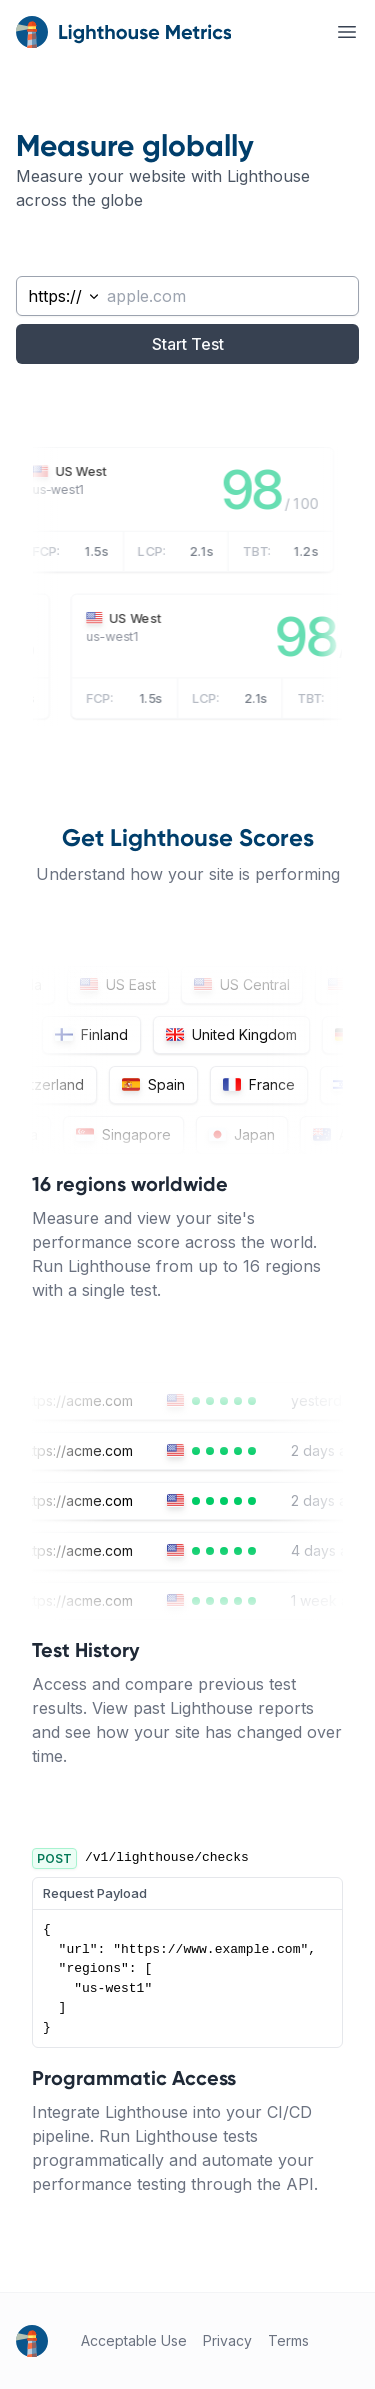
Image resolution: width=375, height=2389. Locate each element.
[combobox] (58, 296)
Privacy (227, 2340)
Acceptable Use (134, 2340)
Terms (288, 2340)
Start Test (188, 344)
